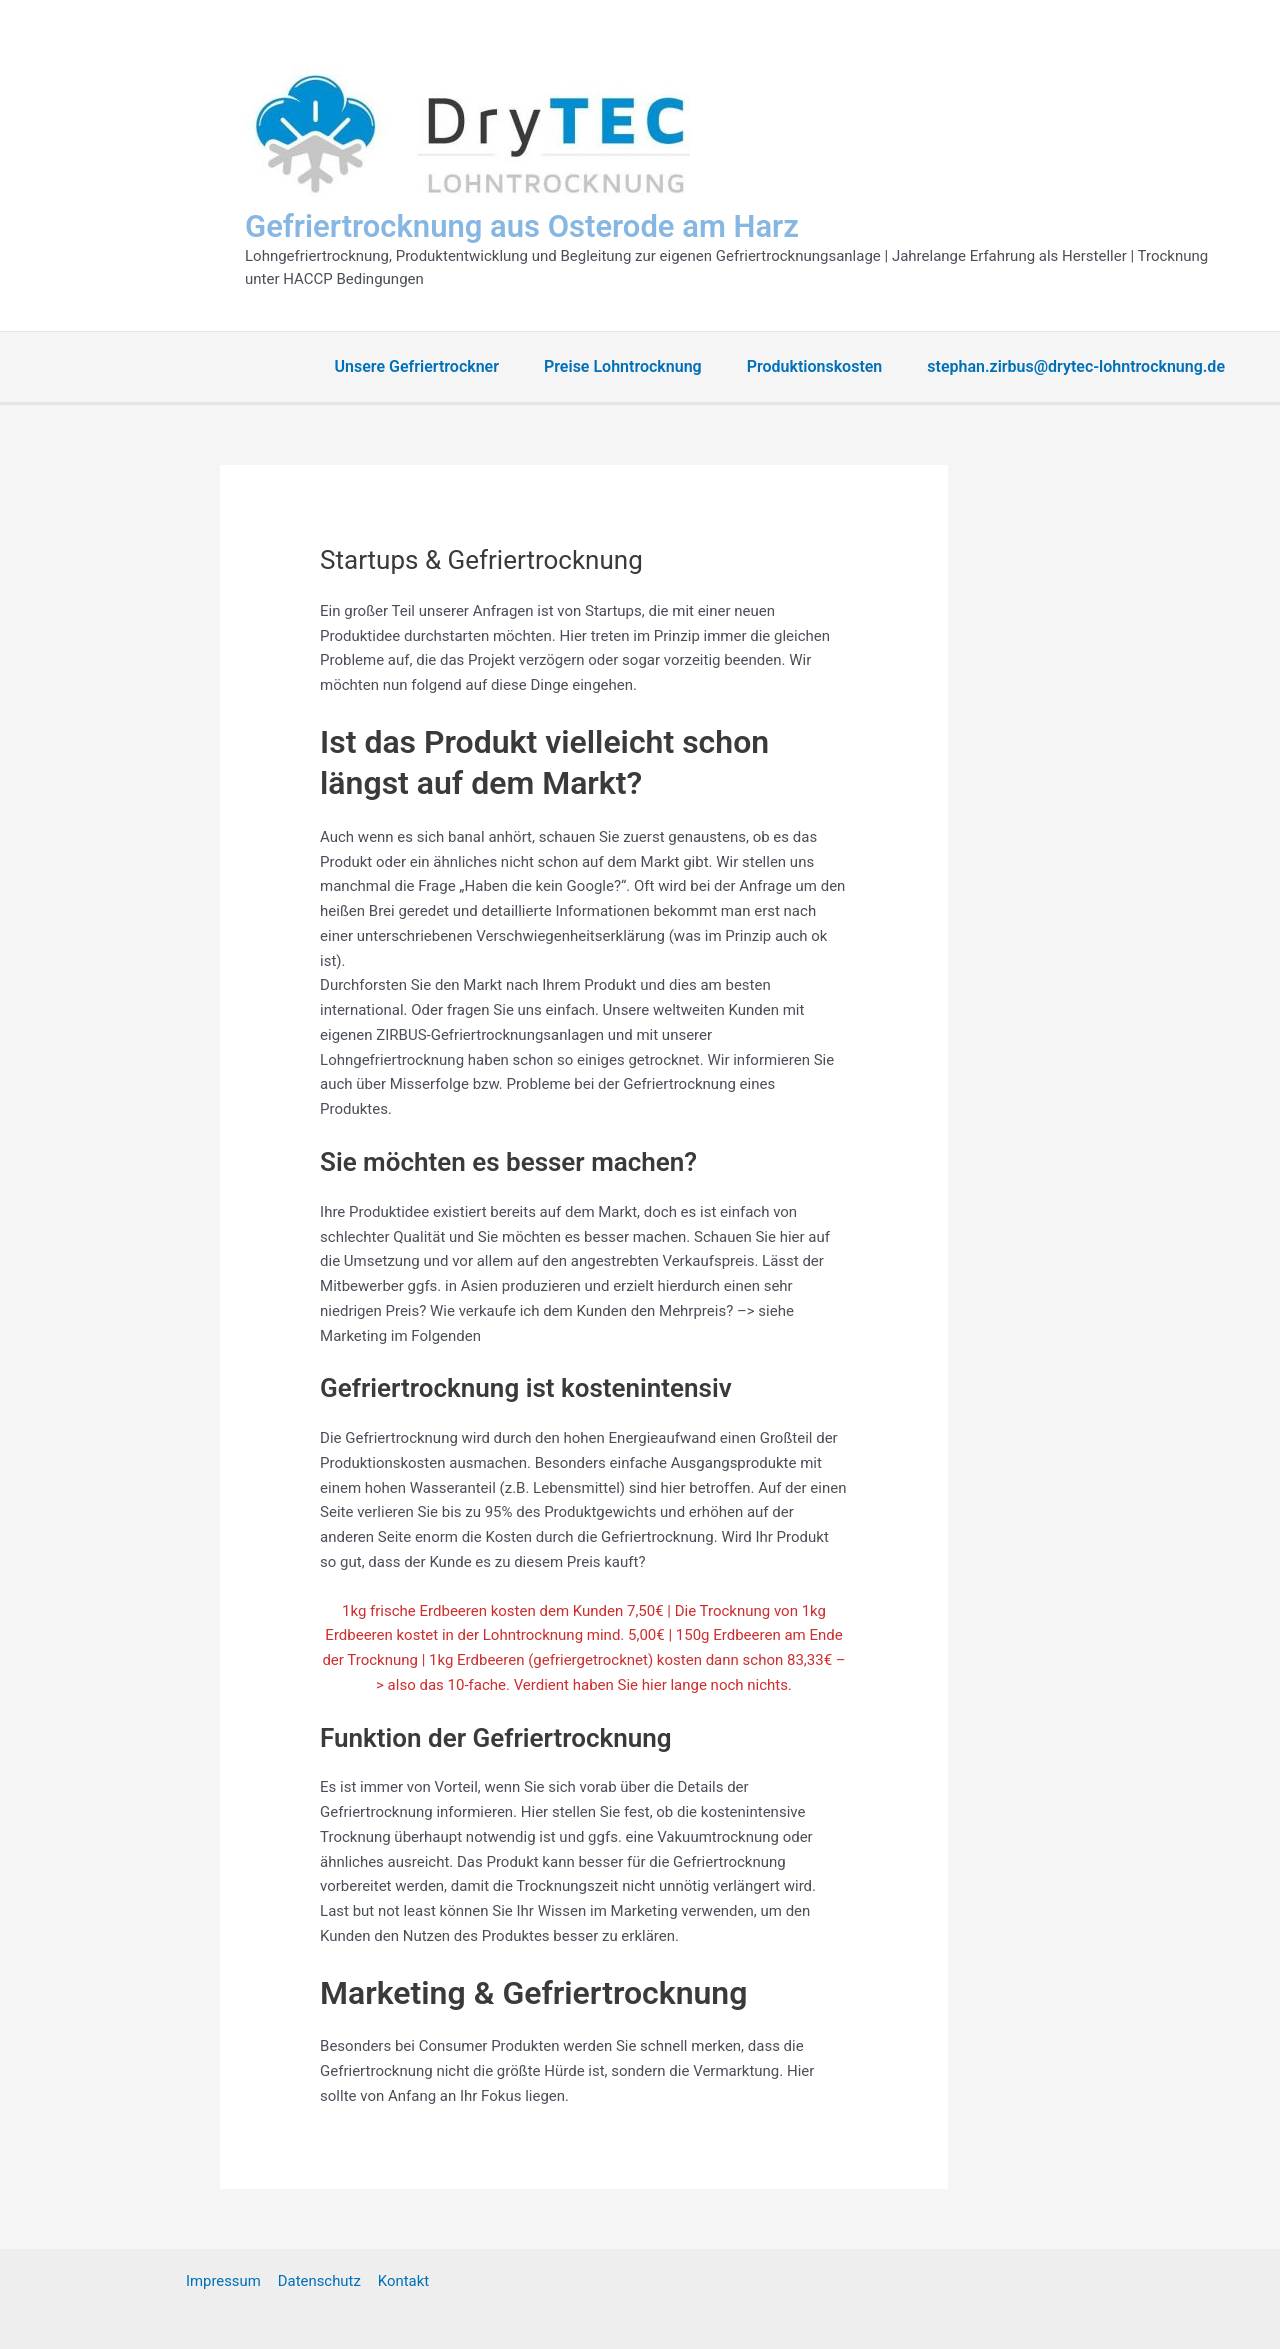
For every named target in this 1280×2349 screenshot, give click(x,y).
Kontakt (402, 2281)
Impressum (224, 2281)
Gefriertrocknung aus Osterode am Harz (522, 226)
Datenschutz (320, 2281)
